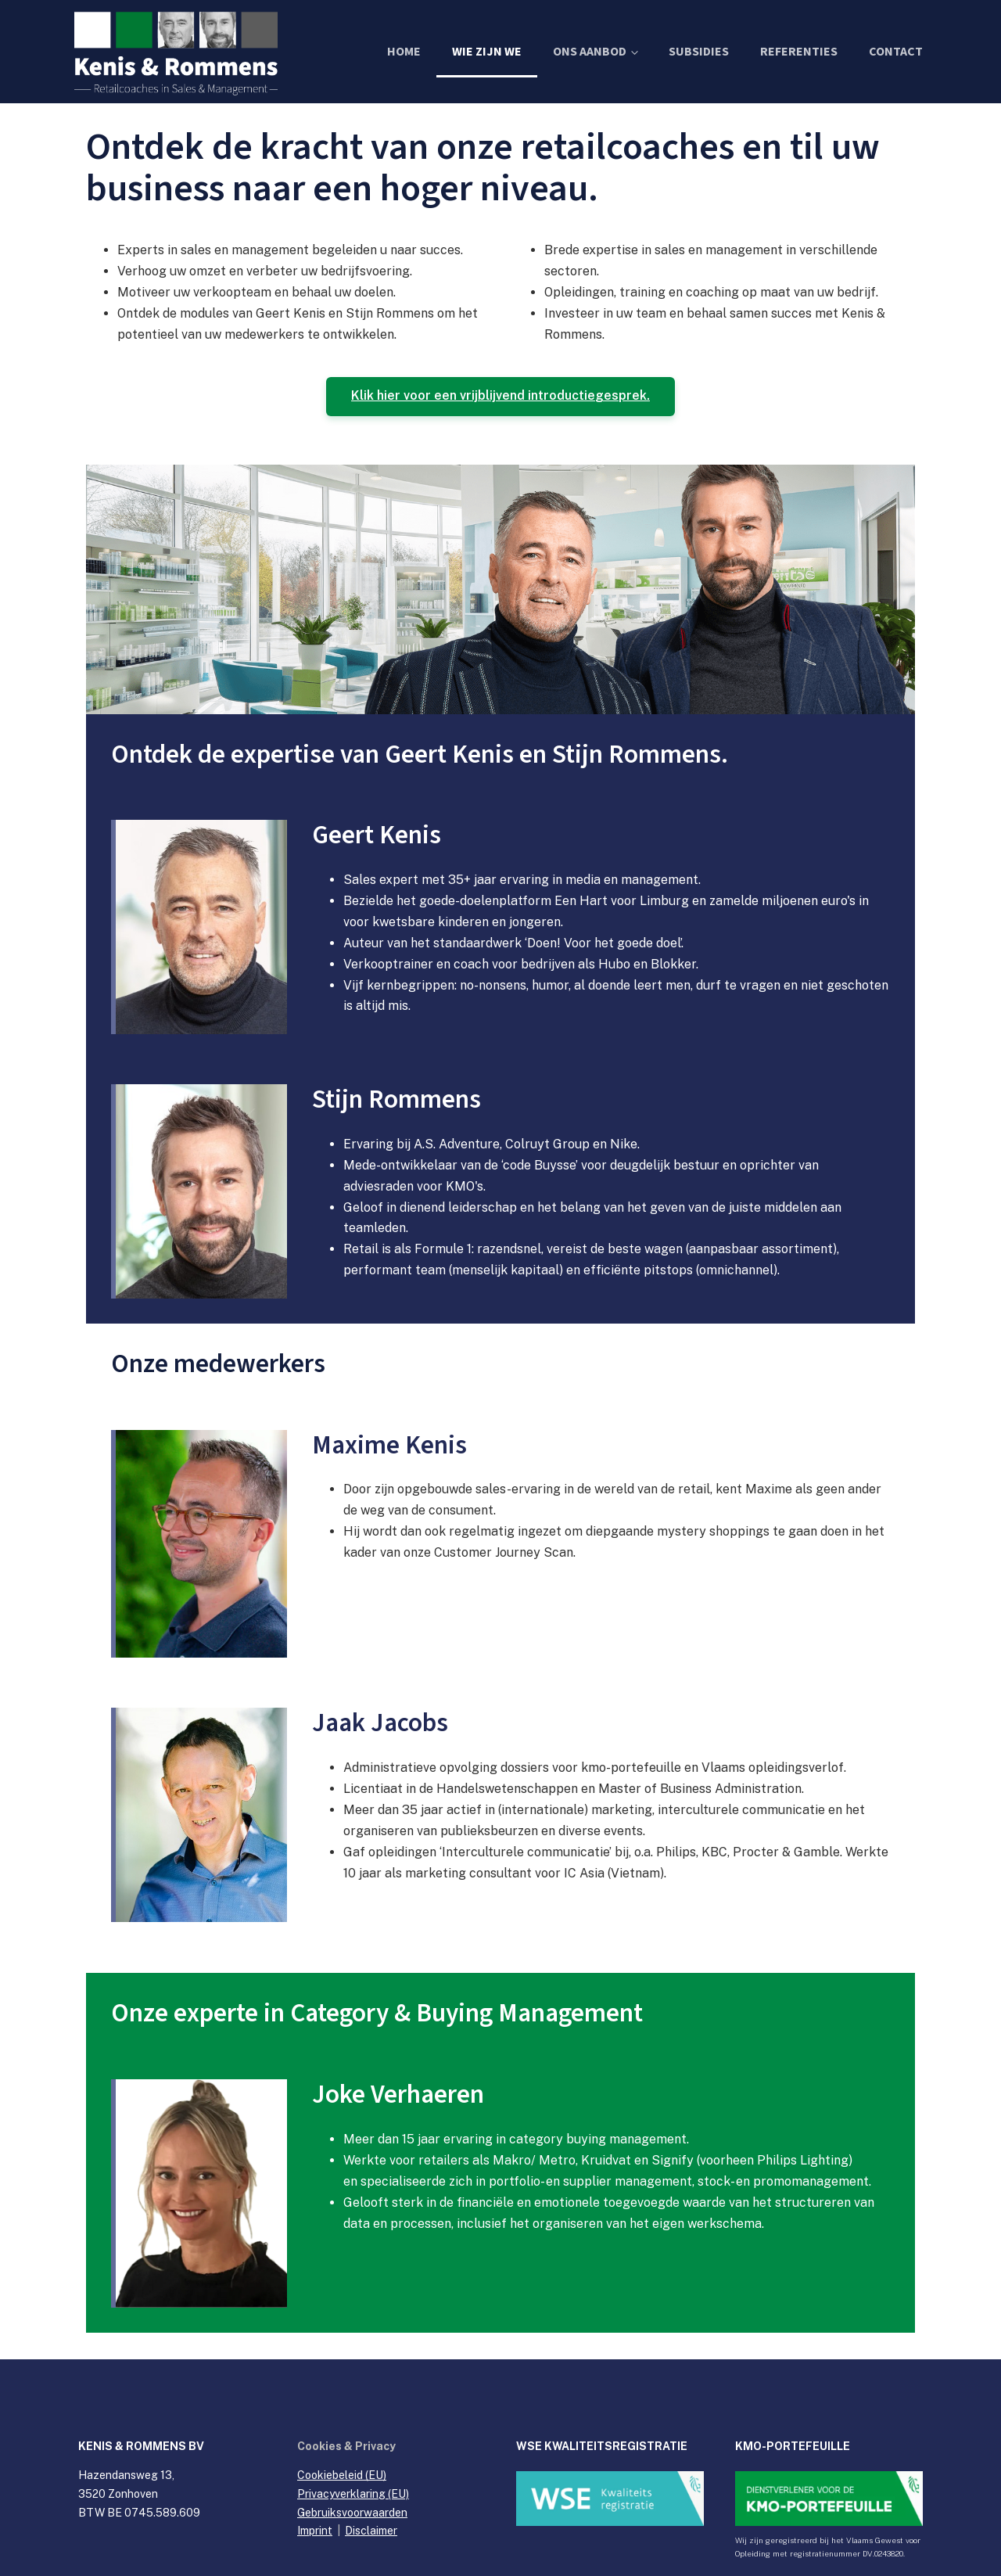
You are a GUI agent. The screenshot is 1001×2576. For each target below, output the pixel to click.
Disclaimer (371, 2530)
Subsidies (699, 51)
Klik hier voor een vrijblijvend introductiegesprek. (500, 396)
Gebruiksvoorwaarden (352, 2512)
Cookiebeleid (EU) (341, 2476)
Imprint (314, 2530)
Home (404, 51)
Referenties (799, 51)
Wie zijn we (487, 51)
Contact (896, 51)
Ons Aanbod (589, 51)
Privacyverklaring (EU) (353, 2494)
